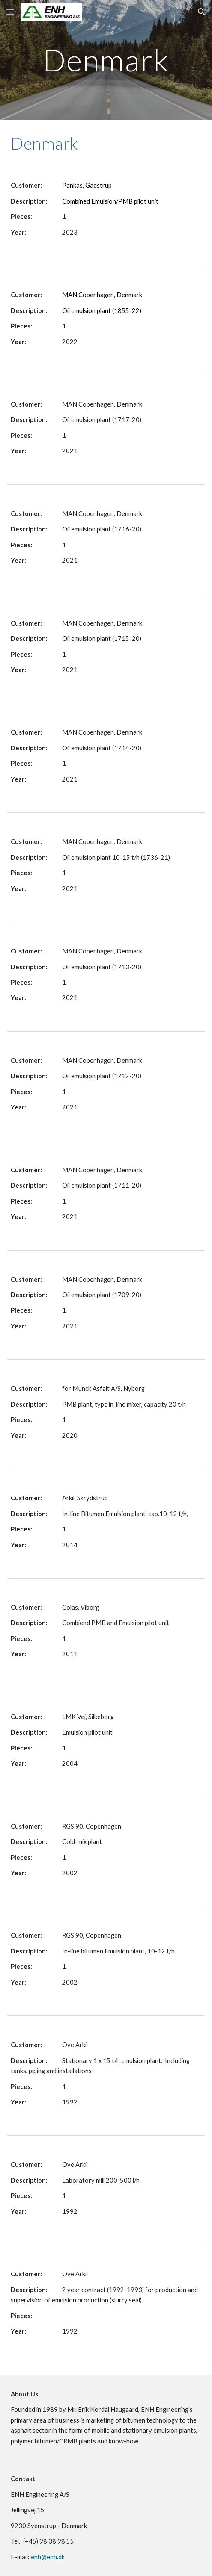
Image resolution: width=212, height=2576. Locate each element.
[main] (106, 60)
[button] (10, 12)
